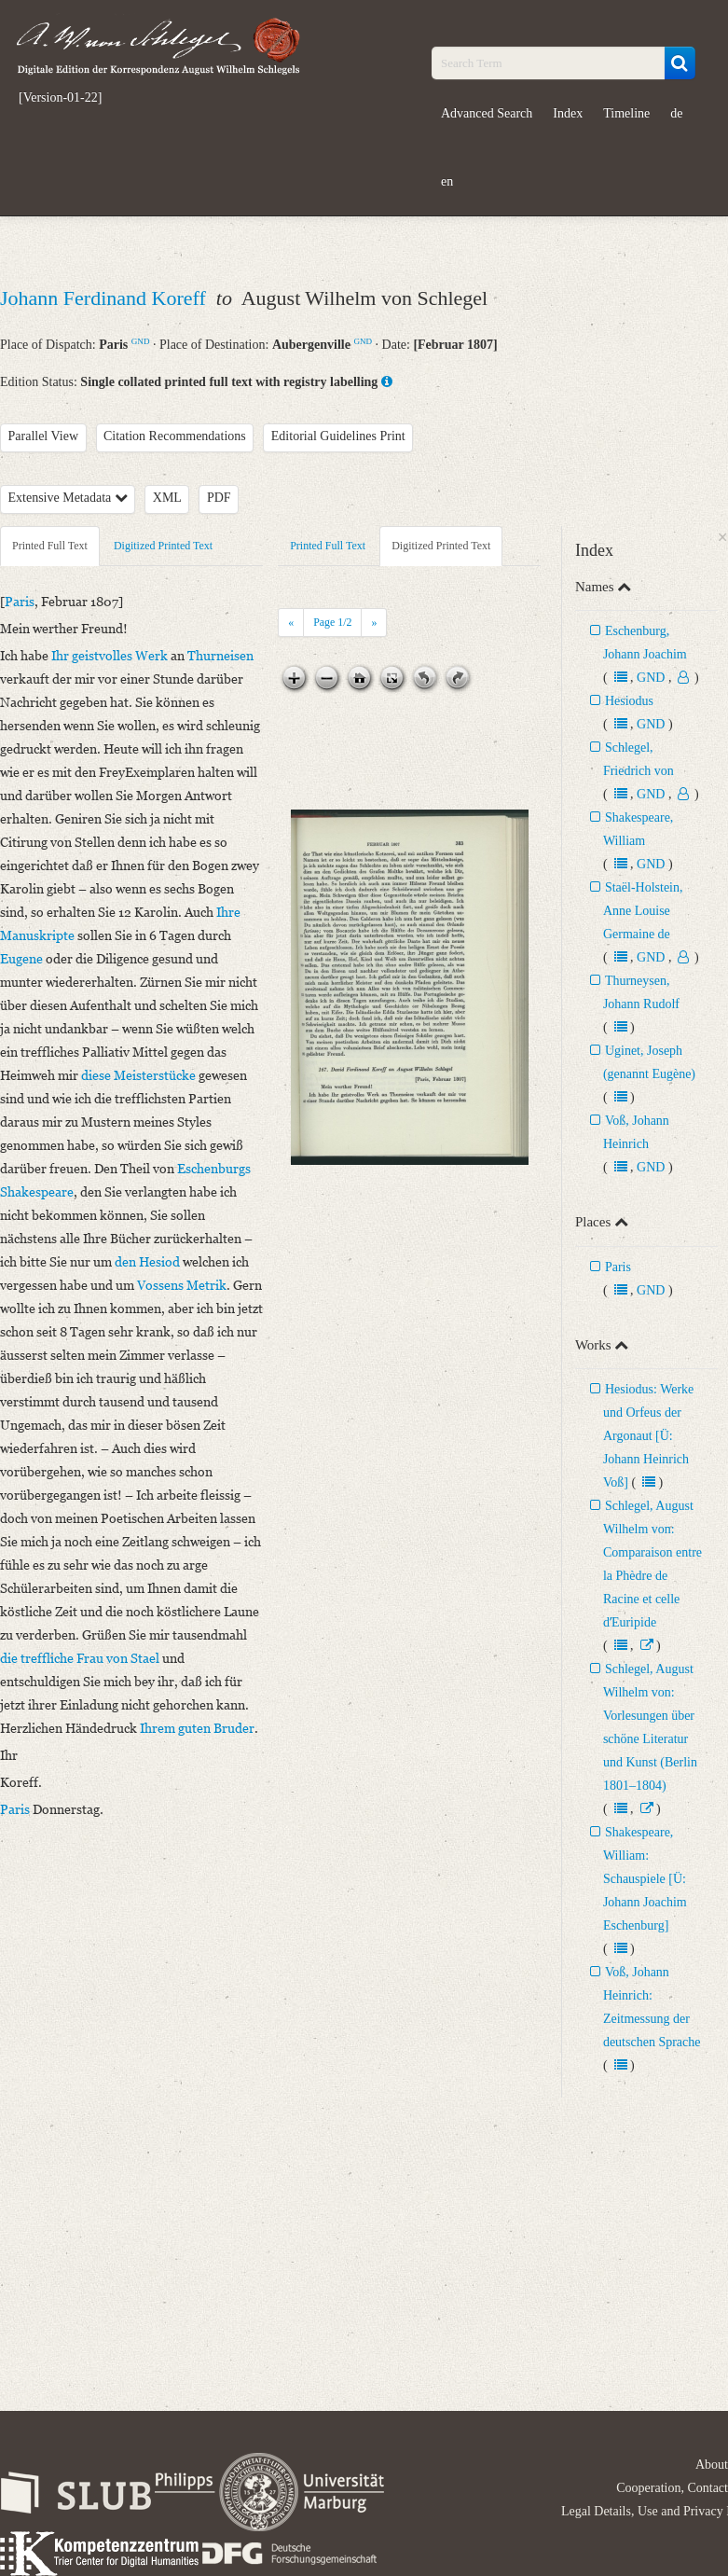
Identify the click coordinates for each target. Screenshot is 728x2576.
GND (140, 341)
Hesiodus (629, 701)
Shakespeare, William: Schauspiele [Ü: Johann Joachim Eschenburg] (645, 1878)
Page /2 (332, 622)
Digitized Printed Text (163, 545)
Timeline (626, 113)
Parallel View (43, 436)
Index (568, 113)
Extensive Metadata (68, 498)
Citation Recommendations (174, 436)
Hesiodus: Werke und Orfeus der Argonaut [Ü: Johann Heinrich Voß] (648, 1435)
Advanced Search (486, 113)
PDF (219, 498)
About (711, 2465)
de (676, 113)
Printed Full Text (50, 545)
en (447, 181)
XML (167, 498)
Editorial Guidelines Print (338, 436)
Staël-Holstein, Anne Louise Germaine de (643, 910)
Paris (618, 1267)
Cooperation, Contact (672, 2488)
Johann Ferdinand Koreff (105, 298)
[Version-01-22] (60, 97)
